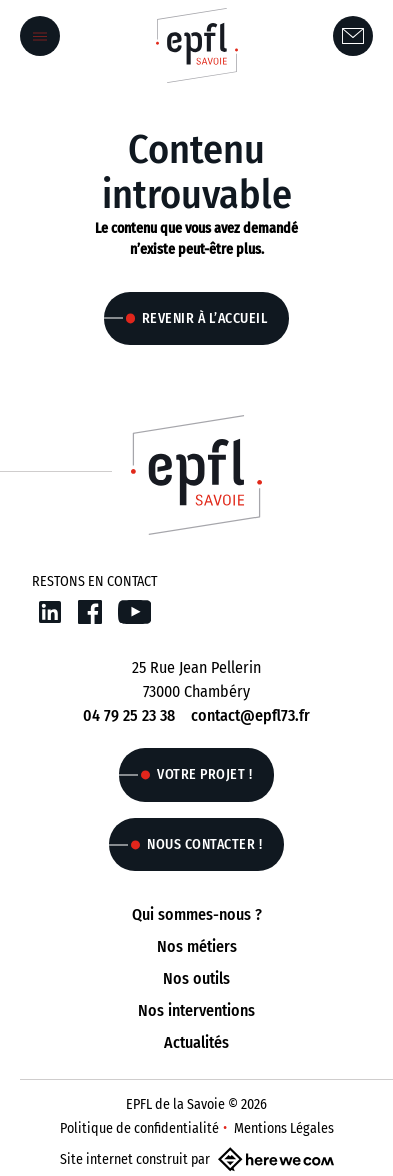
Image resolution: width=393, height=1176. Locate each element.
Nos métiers (197, 946)
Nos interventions (196, 1010)
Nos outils (196, 978)
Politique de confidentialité (139, 1128)
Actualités (196, 1042)
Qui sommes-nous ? (197, 914)
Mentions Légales (284, 1128)
